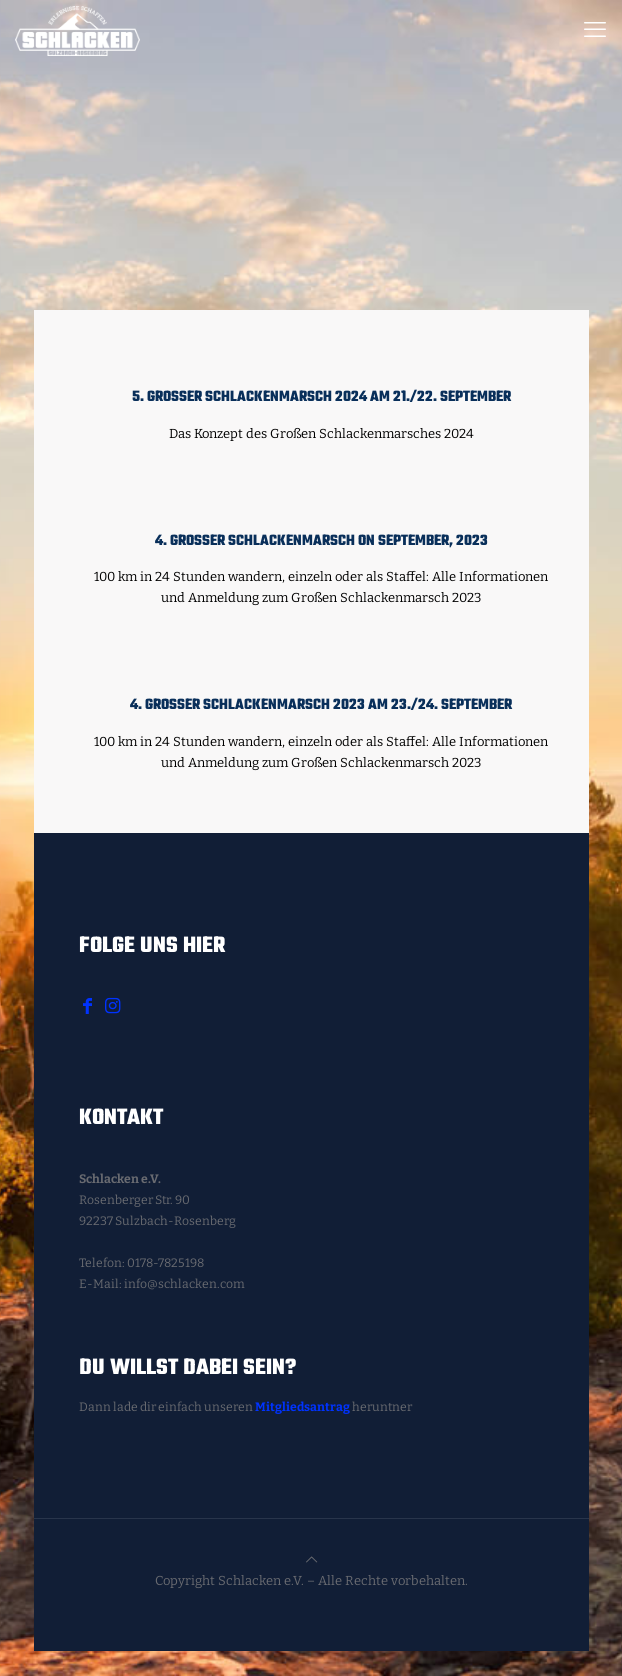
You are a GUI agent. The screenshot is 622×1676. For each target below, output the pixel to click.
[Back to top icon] (311, 1559)
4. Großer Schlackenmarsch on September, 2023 (321, 541)
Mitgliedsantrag (302, 1407)
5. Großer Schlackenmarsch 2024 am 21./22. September (321, 397)
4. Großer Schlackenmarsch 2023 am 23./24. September (321, 705)
